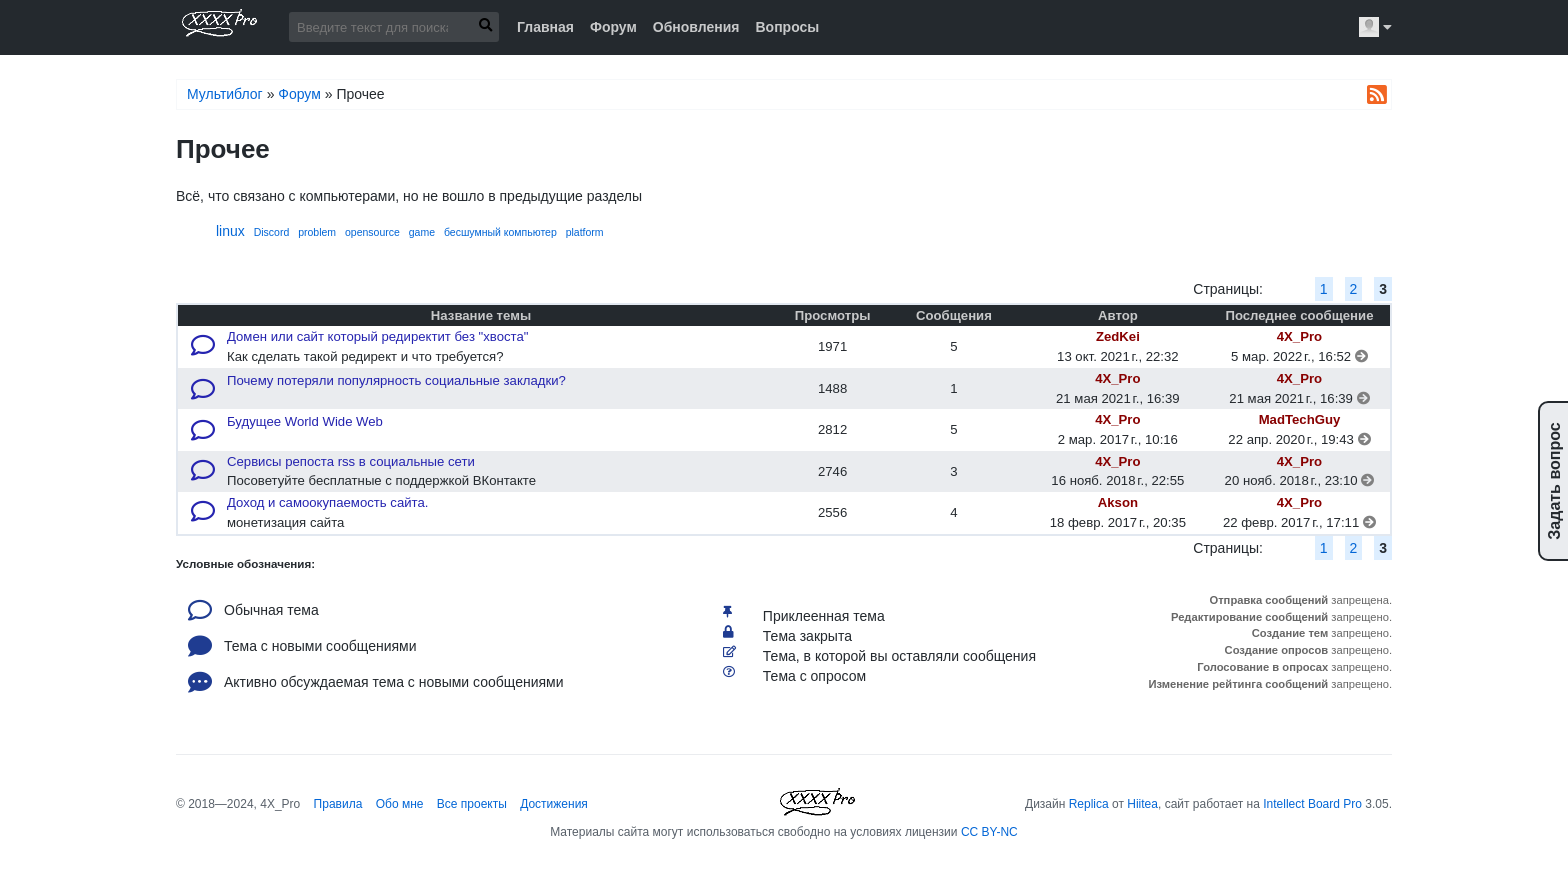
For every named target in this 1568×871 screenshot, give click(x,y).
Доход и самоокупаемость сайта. (327, 502)
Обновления (696, 27)
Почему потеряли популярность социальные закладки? (396, 380)
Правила (338, 804)
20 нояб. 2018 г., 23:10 (1300, 480)
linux (230, 231)
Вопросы (787, 27)
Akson (1118, 502)
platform (585, 232)
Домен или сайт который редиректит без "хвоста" (377, 336)
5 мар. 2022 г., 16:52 (1299, 356)
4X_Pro (1299, 336)
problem (317, 232)
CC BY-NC (989, 832)
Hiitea (1142, 804)
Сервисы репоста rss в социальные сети (351, 461)
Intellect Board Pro (1312, 804)
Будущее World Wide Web (305, 421)
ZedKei (1118, 336)
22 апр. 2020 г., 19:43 (1299, 439)
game (422, 232)
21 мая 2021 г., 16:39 (1299, 398)
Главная (545, 27)
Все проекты (472, 804)
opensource (372, 232)
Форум (613, 27)
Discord (272, 232)
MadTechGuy (1300, 419)
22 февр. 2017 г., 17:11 (1299, 522)
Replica (1089, 804)
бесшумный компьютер (500, 232)
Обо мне (400, 804)
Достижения (554, 804)
